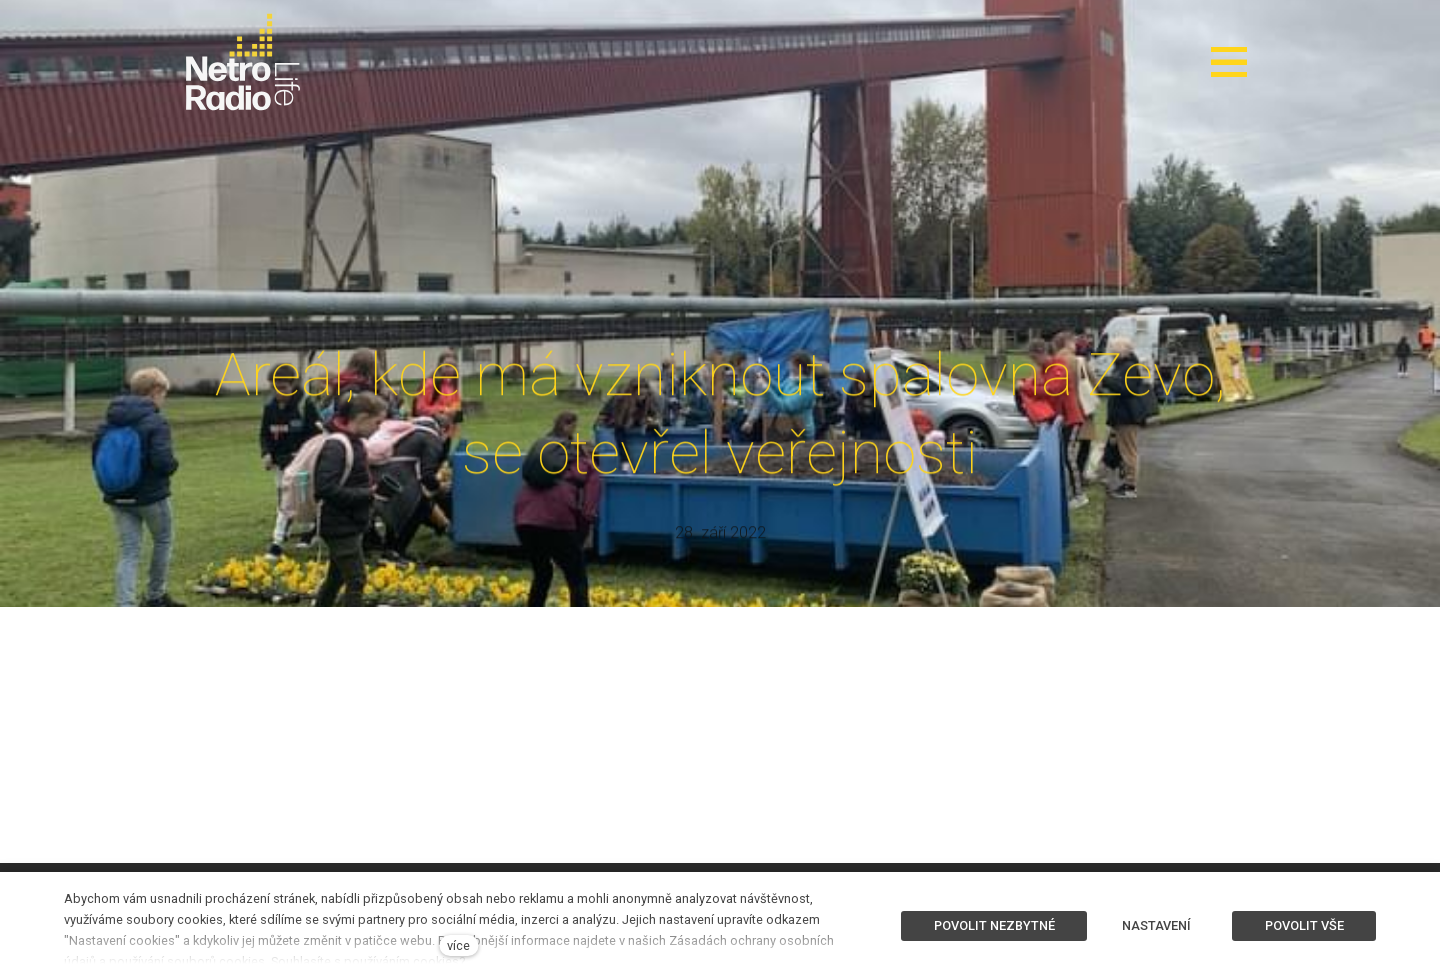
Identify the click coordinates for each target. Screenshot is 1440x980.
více (458, 945)
